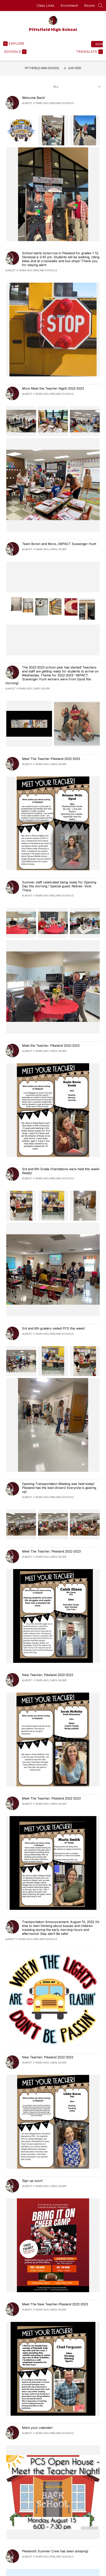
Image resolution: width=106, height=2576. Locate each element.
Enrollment (69, 5)
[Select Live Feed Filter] (76, 87)
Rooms (89, 5)
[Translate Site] (89, 51)
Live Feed (74, 68)
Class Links (45, 5)
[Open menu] (14, 43)
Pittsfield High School (42, 68)
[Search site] (100, 5)
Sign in (99, 44)
